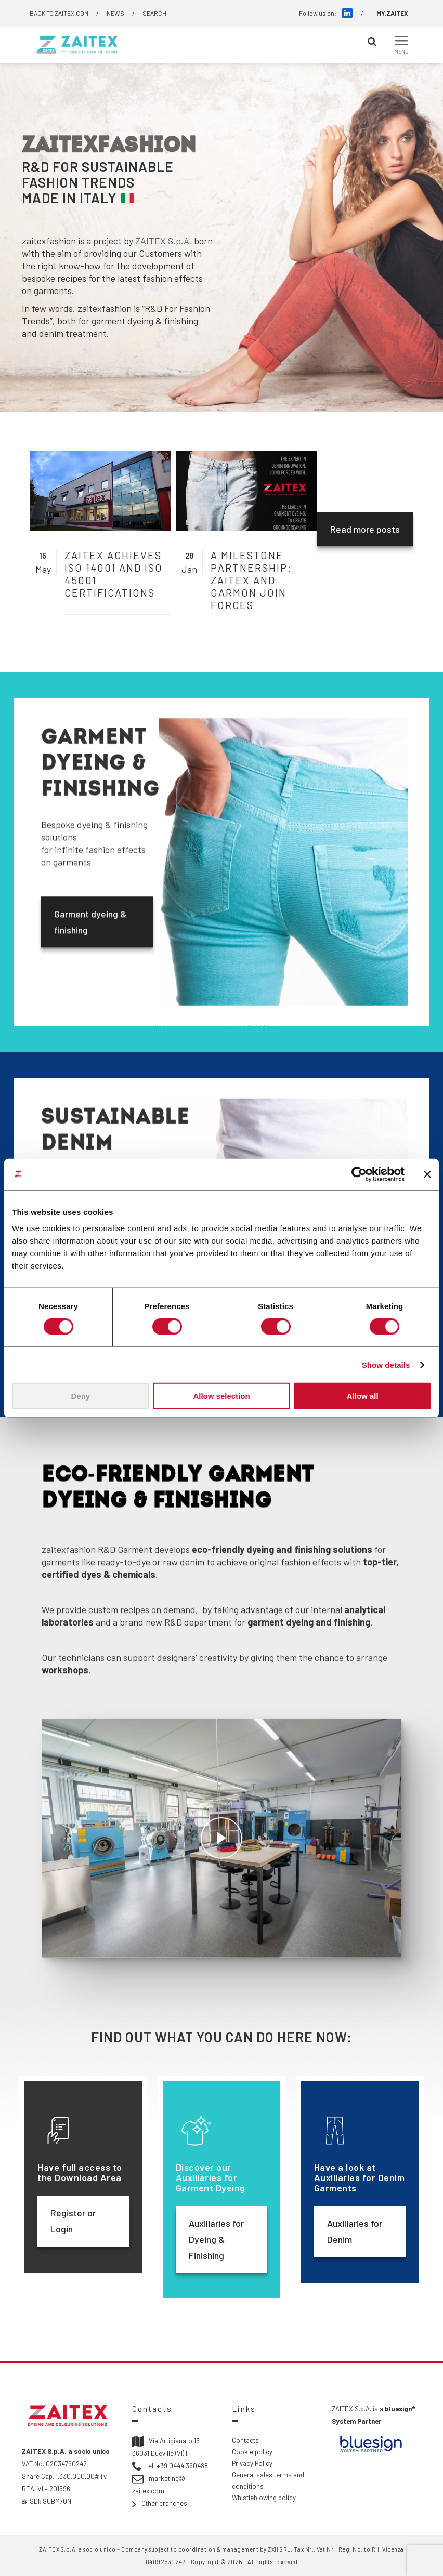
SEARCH (154, 13)
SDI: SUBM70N (46, 2501)
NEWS (115, 13)
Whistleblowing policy (264, 2497)
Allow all (363, 1396)
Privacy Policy (252, 2463)
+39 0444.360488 (182, 2466)
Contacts (245, 2440)
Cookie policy (252, 2452)
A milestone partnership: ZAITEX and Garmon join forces (251, 580)
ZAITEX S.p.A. (163, 240)
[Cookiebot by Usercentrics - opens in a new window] (359, 1174)
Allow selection (221, 1396)
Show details (386, 1364)
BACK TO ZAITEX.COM (59, 13)
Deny (80, 1396)
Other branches (164, 2503)
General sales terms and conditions (268, 2480)
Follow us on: (326, 13)
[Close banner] (427, 1174)
